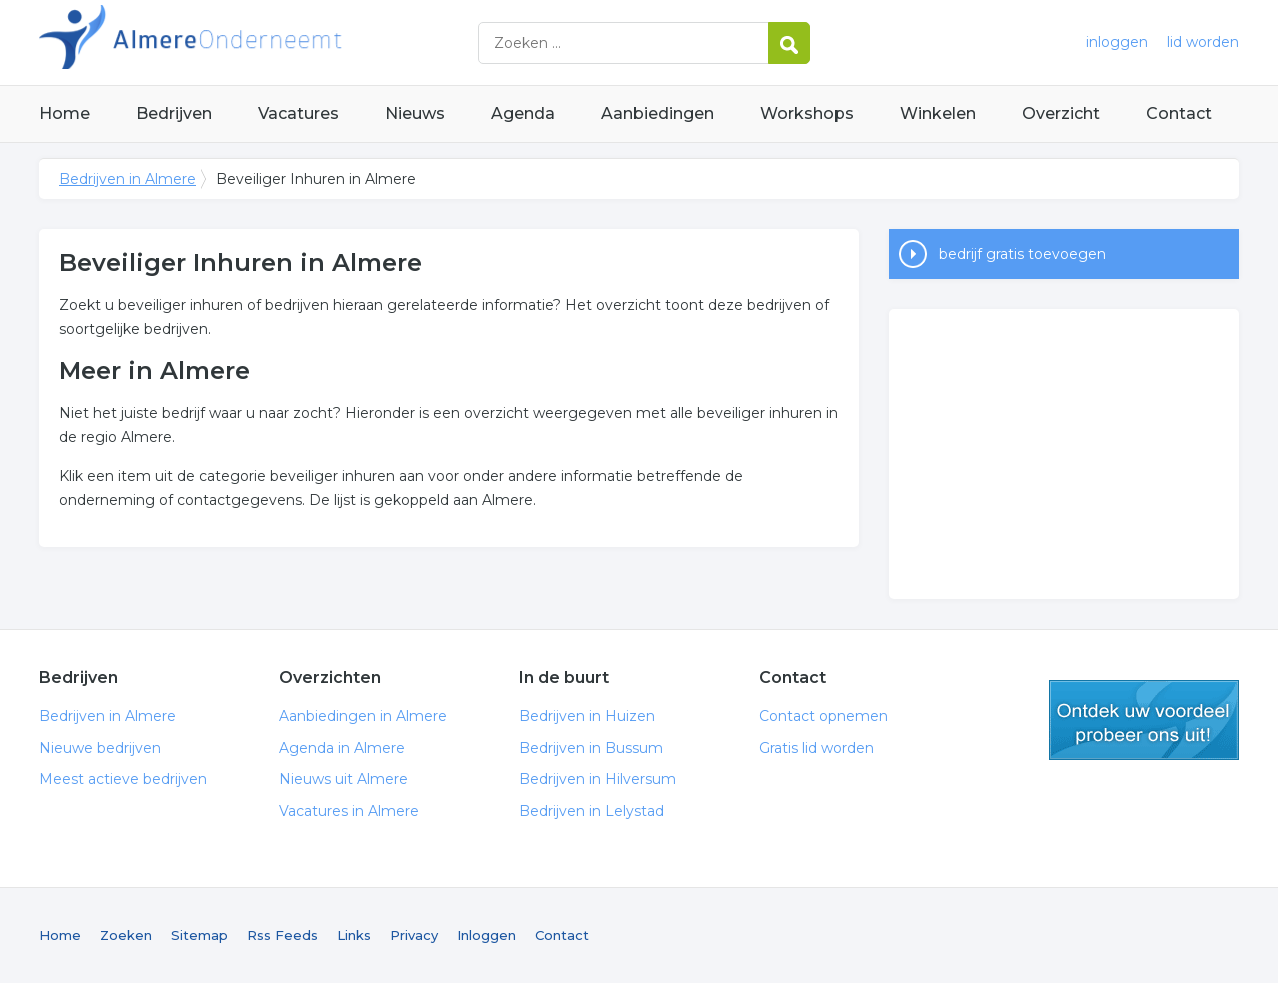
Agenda (523, 113)
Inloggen (486, 935)
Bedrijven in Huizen (587, 716)
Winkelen (938, 113)
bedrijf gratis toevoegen (1022, 254)
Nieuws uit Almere (343, 779)
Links (354, 935)
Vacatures (298, 113)
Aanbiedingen (657, 113)
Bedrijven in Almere (289, 42)
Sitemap (199, 935)
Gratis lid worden (816, 748)
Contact (1179, 113)
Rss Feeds (282, 935)
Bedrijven (174, 113)
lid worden (1203, 42)
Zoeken (126, 935)
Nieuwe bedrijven (100, 748)
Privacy (414, 935)
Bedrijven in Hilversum (597, 779)
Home (64, 113)
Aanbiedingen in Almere (363, 716)
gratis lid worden (1144, 720)
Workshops (807, 113)
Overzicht (1061, 113)
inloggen (1117, 42)
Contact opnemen (823, 716)
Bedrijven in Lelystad (591, 811)
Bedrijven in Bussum (591, 748)
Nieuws (415, 113)
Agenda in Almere (342, 748)
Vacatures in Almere (349, 811)
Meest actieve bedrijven (123, 779)
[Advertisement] (1064, 454)
